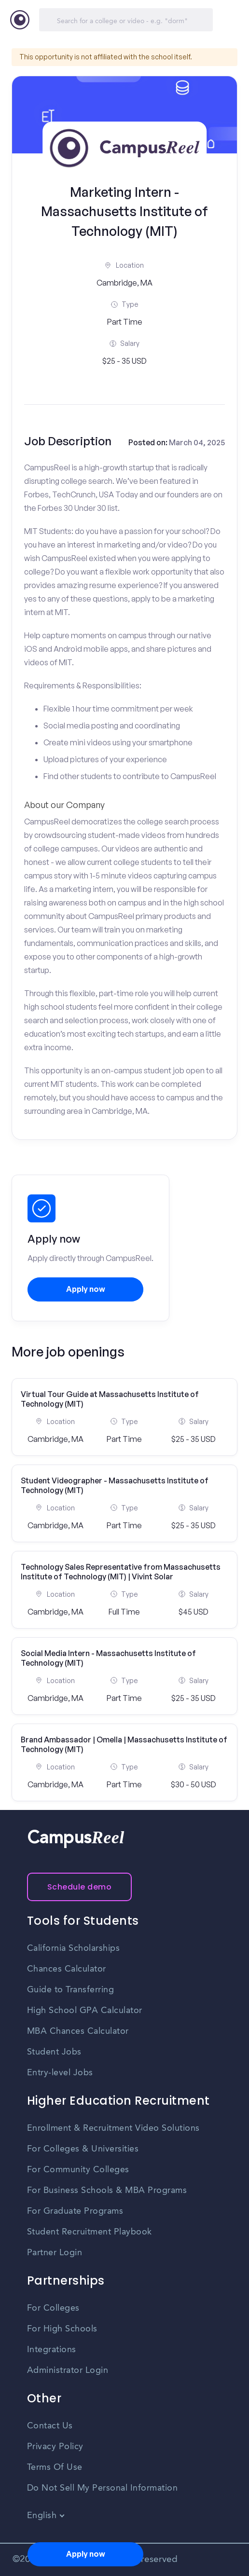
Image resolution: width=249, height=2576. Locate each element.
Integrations (51, 2349)
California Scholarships (73, 1948)
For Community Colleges (78, 2169)
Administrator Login (68, 2370)
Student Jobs (54, 2052)
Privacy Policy (55, 2446)
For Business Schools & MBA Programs (107, 2190)
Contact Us (50, 2426)
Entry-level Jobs (60, 2073)
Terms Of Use (55, 2467)
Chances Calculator (66, 1969)
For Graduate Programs (75, 2211)
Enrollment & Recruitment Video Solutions (113, 2128)
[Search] (126, 19)
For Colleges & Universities (83, 2149)
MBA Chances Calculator (78, 2031)
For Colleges (53, 2308)
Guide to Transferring (70, 1990)
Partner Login (55, 2252)
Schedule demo (79, 1886)
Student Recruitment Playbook (89, 2232)
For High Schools (62, 2329)
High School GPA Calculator (84, 2010)
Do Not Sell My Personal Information (102, 2488)
